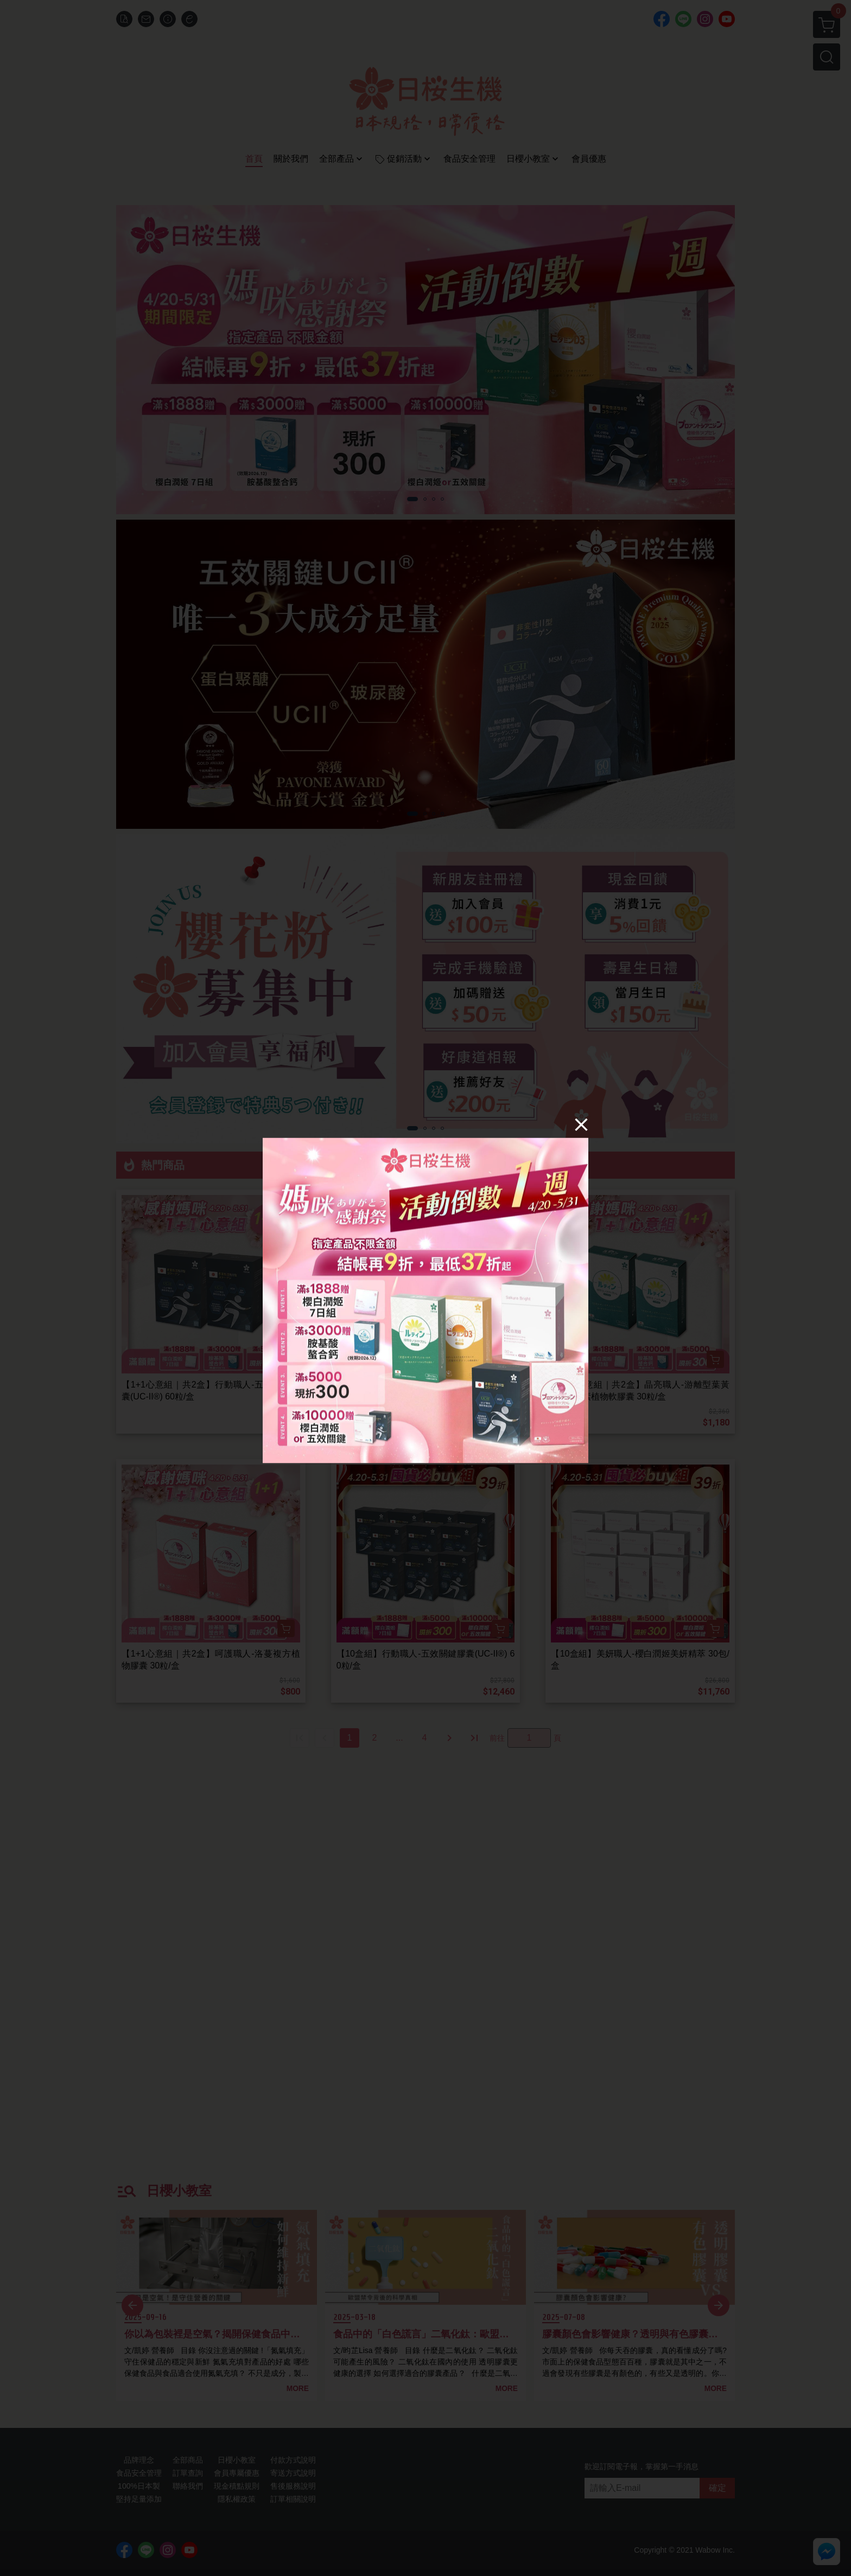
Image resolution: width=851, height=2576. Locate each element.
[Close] (581, 1124)
